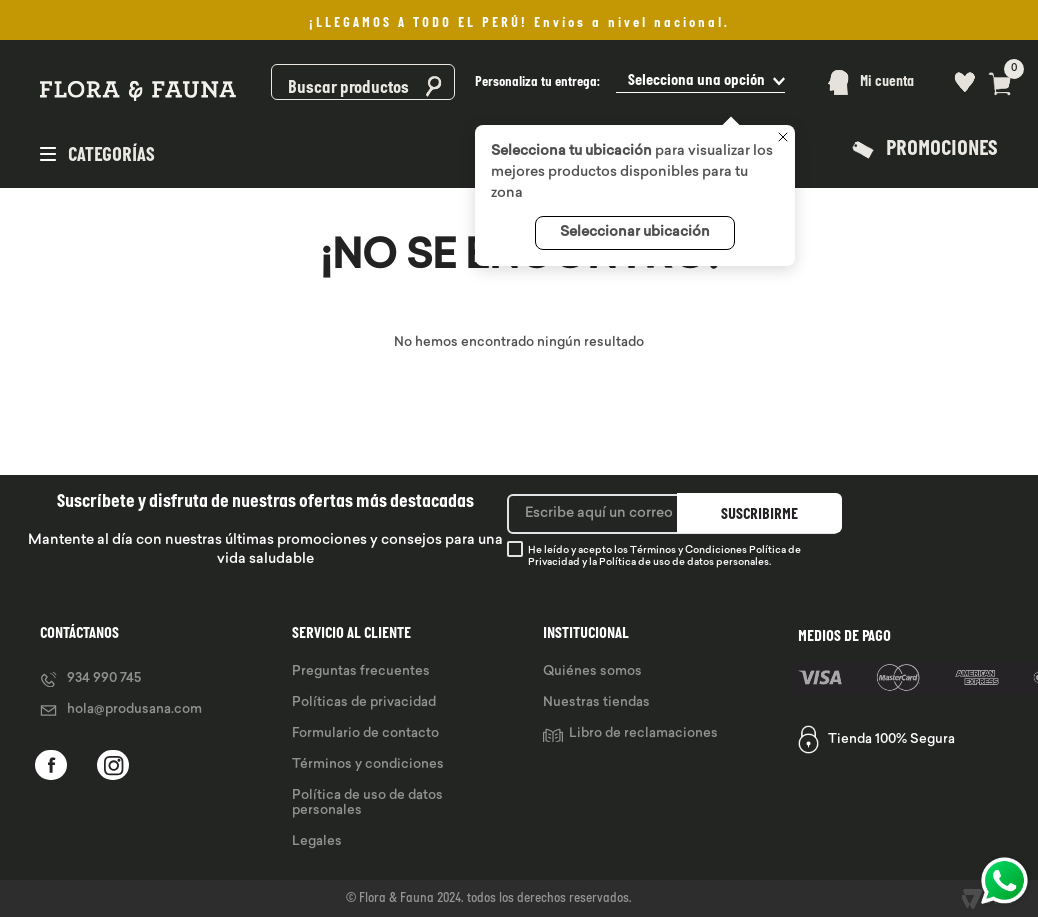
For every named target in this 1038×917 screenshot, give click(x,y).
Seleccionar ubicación (635, 232)
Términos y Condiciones (688, 550)
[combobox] (362, 82)
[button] (630, 82)
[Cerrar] (783, 139)
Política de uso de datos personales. (685, 562)
